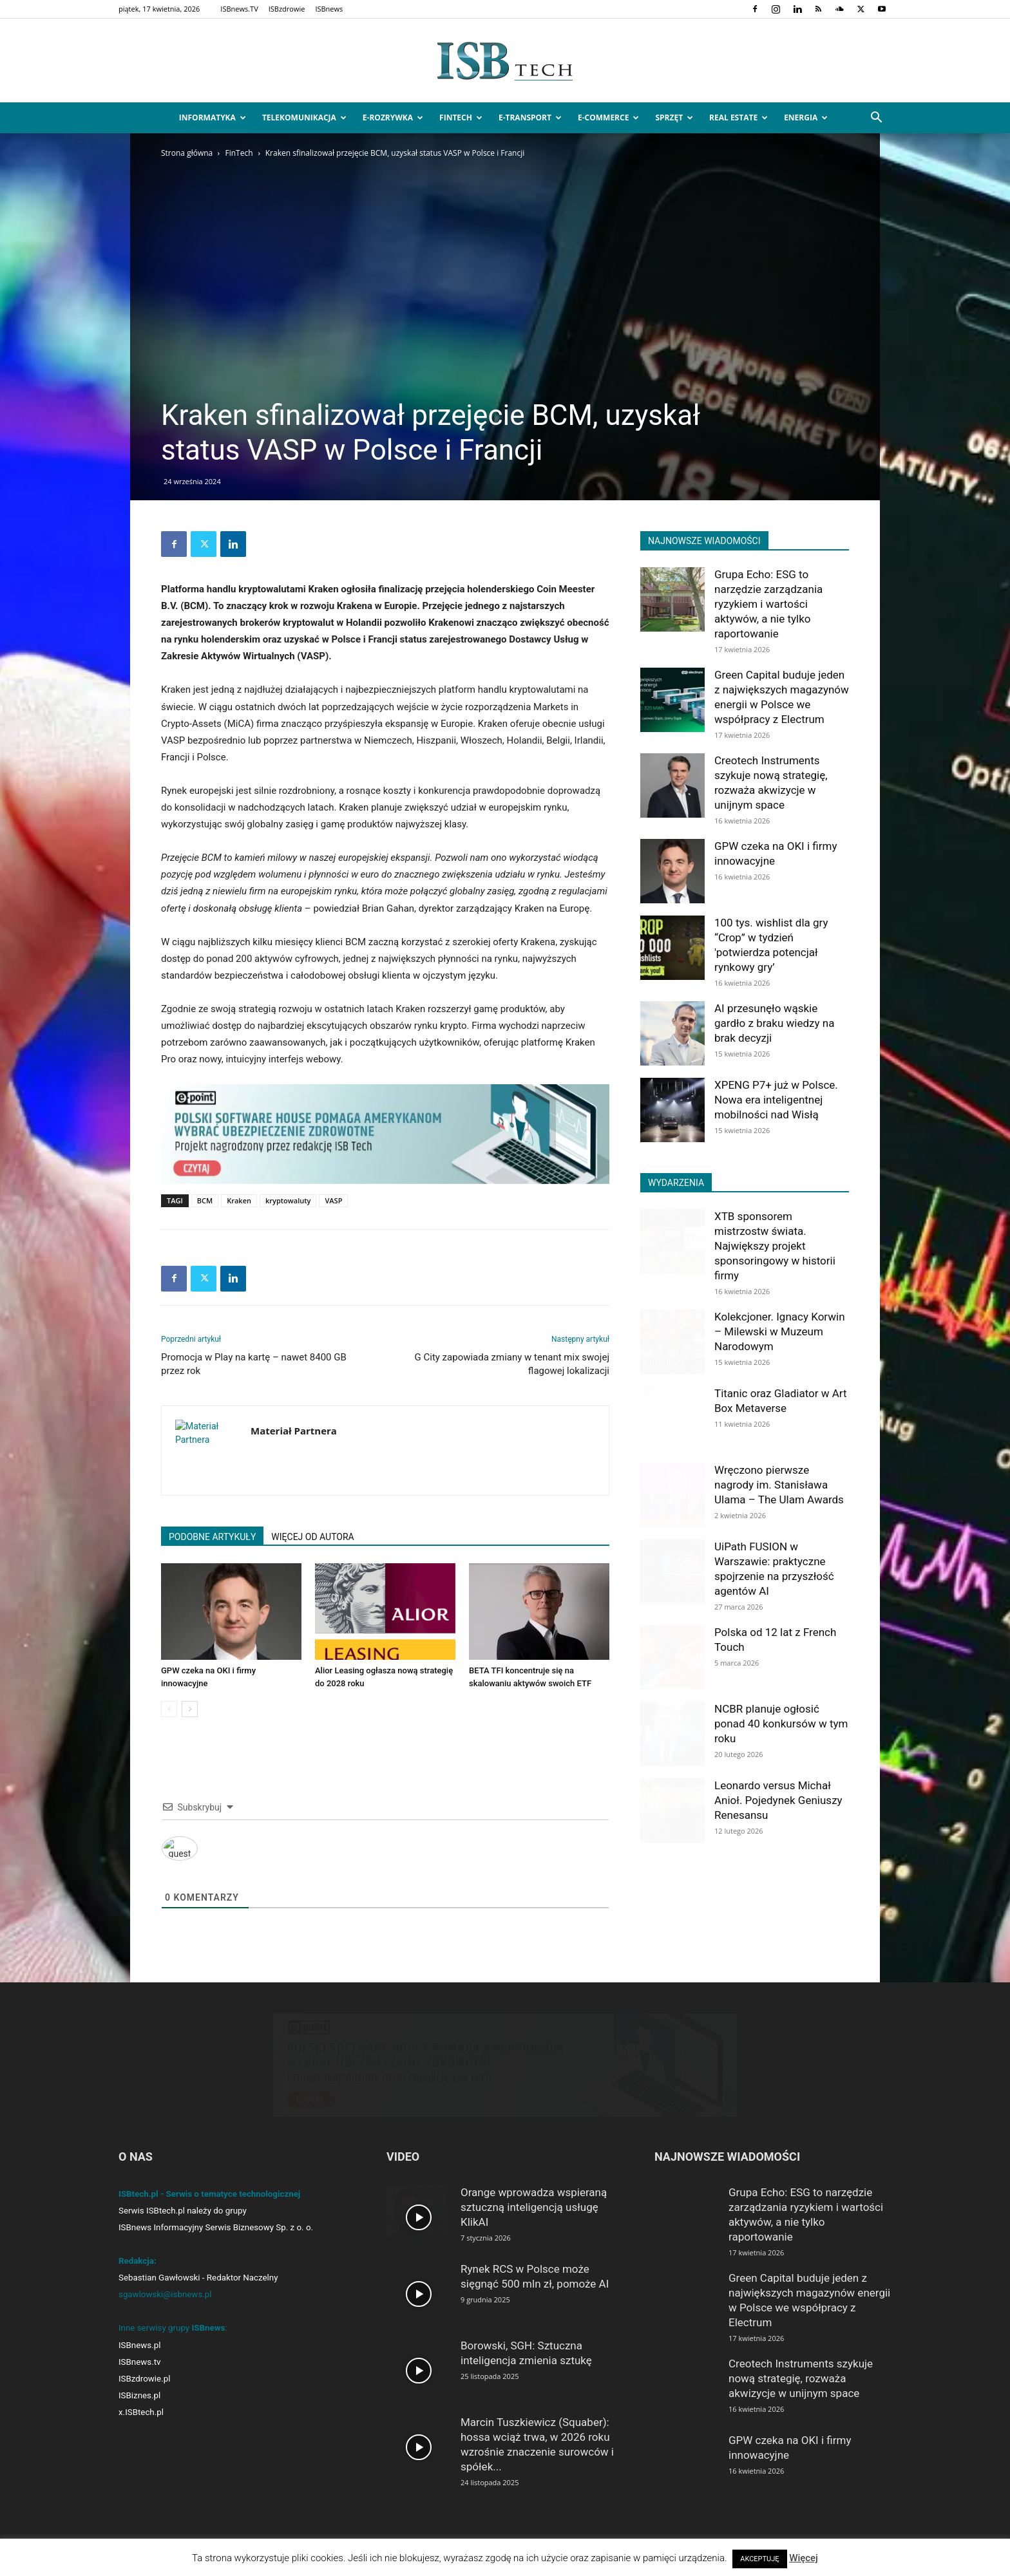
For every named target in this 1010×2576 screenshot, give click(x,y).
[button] (876, 119)
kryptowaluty (288, 1200)
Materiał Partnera (294, 1430)
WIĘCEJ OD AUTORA (312, 1537)
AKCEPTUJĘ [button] (759, 2559)
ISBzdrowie (287, 9)
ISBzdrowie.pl (144, 2390)
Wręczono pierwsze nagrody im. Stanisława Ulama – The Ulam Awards (779, 1484)
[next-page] (190, 1709)
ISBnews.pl (139, 2357)
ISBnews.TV (239, 9)
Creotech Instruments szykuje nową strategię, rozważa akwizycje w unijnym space (801, 2390)
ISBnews (329, 9)
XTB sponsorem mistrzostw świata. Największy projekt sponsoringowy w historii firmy (774, 1246)
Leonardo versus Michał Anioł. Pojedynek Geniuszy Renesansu (778, 1800)
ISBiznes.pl (139, 2407)
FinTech (460, 117)
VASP (333, 1200)
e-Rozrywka (393, 117)
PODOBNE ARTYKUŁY (212, 1537)
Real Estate (738, 117)
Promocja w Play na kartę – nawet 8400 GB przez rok (254, 1364)
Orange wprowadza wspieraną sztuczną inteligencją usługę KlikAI (534, 2218)
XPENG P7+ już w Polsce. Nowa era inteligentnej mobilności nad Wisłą (776, 1099)
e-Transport (530, 117)
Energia (806, 117)
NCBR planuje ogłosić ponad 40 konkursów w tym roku (781, 1723)
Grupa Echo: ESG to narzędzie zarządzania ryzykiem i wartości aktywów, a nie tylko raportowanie (768, 604)
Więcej (803, 2558)
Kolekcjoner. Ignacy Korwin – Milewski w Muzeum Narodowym (779, 1331)
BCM (205, 1200)
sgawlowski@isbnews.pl (165, 2306)
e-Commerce (608, 117)
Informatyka (212, 117)
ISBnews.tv (140, 2373)
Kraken (239, 1200)
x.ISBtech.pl (141, 2424)
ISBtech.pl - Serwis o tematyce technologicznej (209, 2205)
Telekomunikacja (304, 117)
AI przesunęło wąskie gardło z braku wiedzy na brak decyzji (774, 1023)
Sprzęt (674, 117)
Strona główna (187, 152)
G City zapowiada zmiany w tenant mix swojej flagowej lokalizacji (512, 1364)
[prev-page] (169, 1709)
